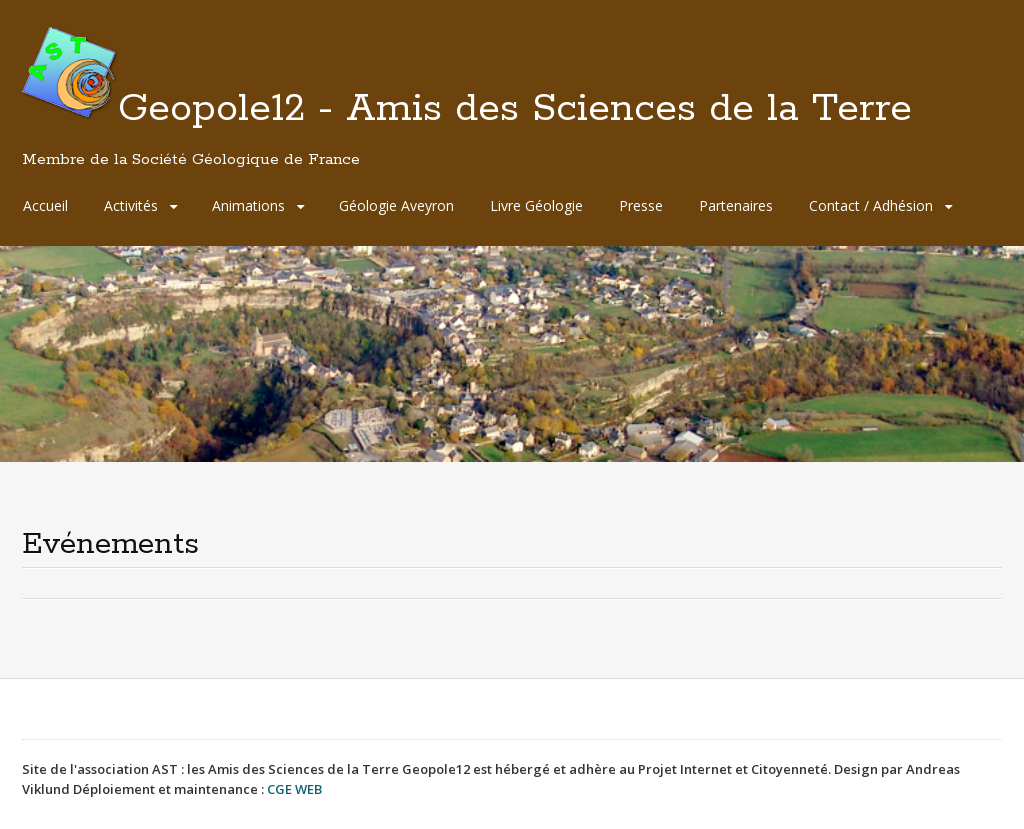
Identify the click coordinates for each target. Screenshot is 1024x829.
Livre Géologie (536, 205)
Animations (248, 205)
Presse (641, 205)
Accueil (45, 205)
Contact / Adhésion (871, 205)
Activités (131, 205)
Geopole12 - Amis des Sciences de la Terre (467, 127)
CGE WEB (294, 789)
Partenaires (736, 205)
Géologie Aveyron (396, 205)
